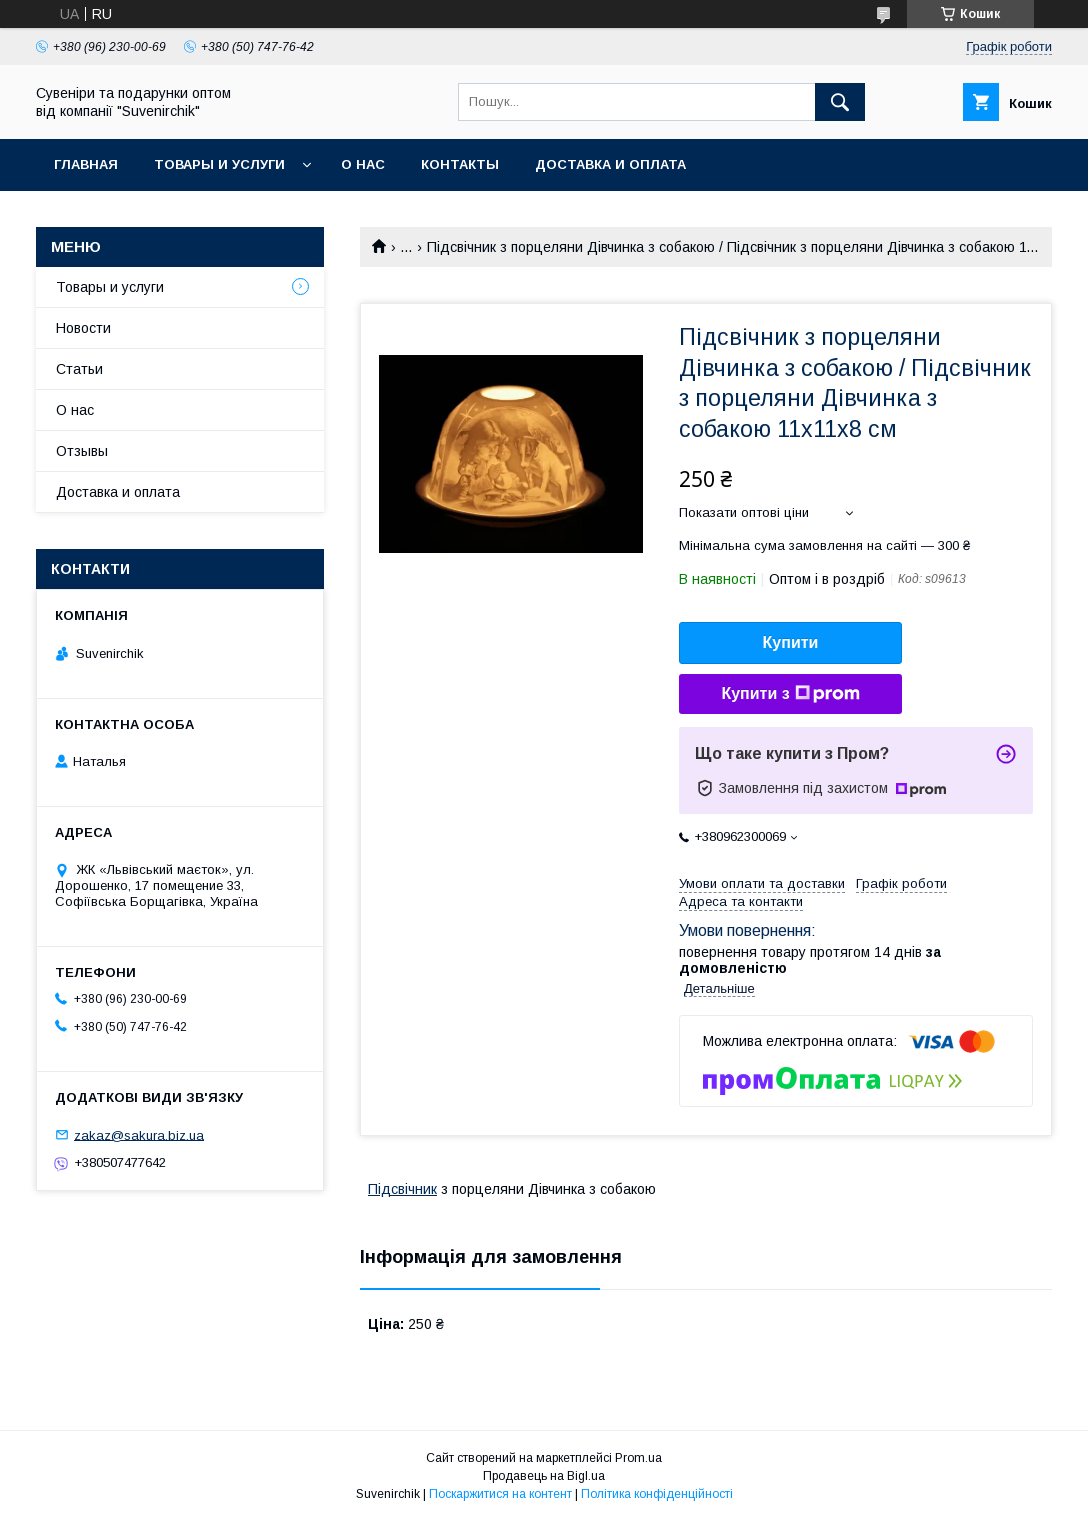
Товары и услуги (219, 164)
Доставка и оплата (610, 164)
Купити (791, 642)
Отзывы (82, 451)
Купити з (790, 694)
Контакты (460, 164)
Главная (86, 164)
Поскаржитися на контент (500, 1494)
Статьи (79, 369)
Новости (83, 328)
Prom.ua (638, 1458)
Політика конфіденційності (657, 1494)
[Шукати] (840, 102)
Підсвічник (402, 1189)
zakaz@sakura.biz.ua (139, 1134)
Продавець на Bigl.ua (544, 1476)
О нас (363, 164)
